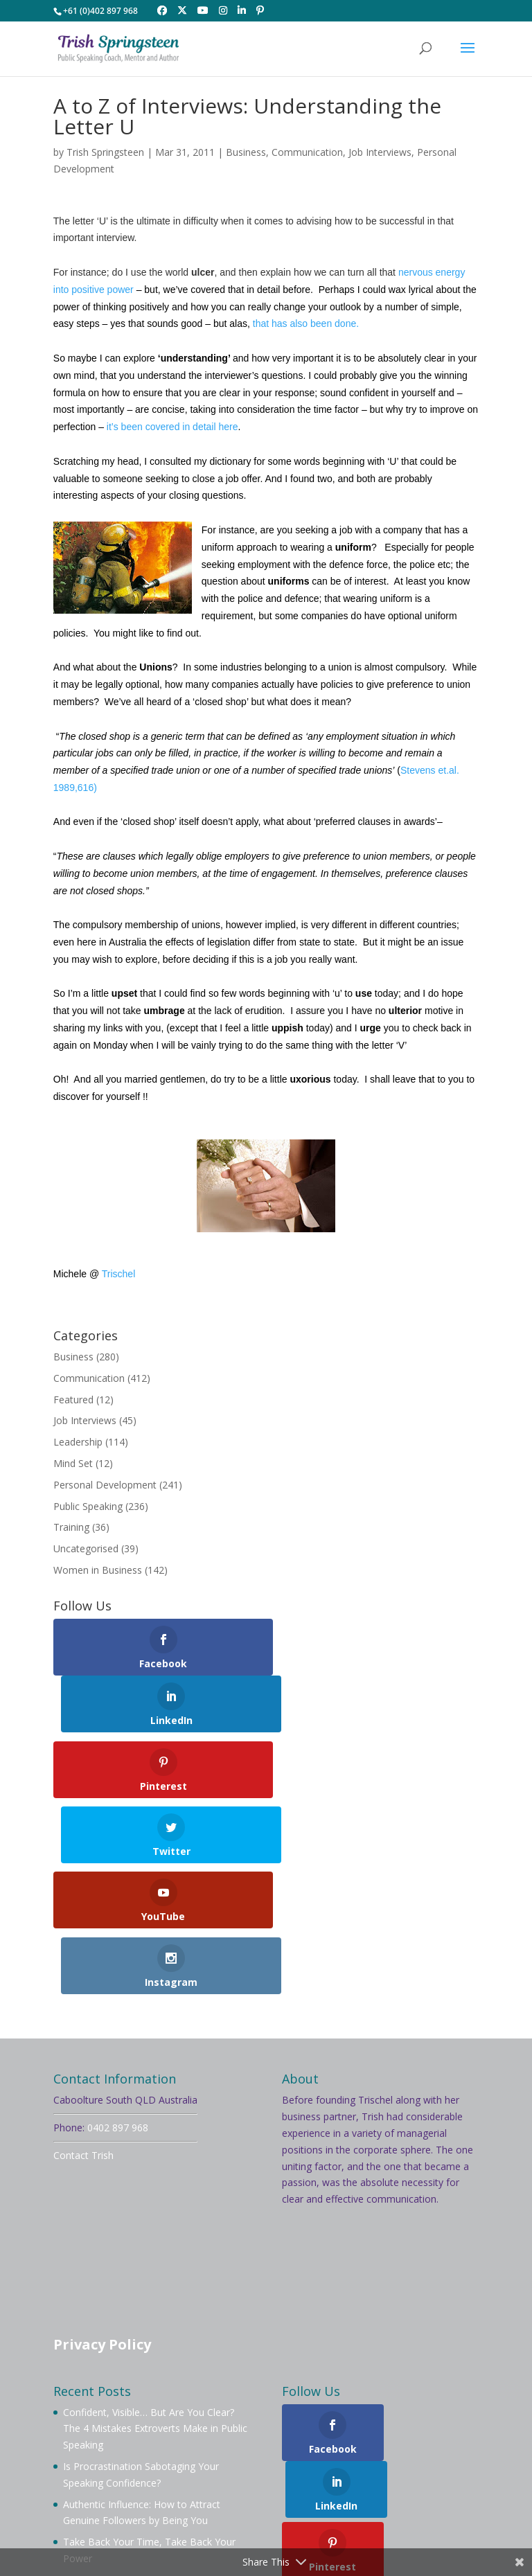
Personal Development (105, 1484)
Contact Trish (83, 1967)
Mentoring (421, 2451)
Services (182, 2468)
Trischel (119, 1273)
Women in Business (97, 1569)
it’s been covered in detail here (171, 426)
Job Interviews (379, 152)
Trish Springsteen (105, 152)
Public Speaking (88, 1506)
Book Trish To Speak (252, 2451)
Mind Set (73, 1463)
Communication (307, 152)
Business (246, 152)
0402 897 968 (117, 1939)
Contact (405, 2468)
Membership (348, 2451)
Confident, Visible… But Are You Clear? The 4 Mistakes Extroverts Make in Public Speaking (155, 2240)
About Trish (158, 2451)
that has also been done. (306, 323)
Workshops (118, 2468)
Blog (279, 2468)
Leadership (78, 1441)
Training (71, 1527)
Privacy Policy (102, 2156)
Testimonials (338, 2468)
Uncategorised (85, 1548)
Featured (73, 1399)
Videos (235, 2468)
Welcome (91, 2451)
